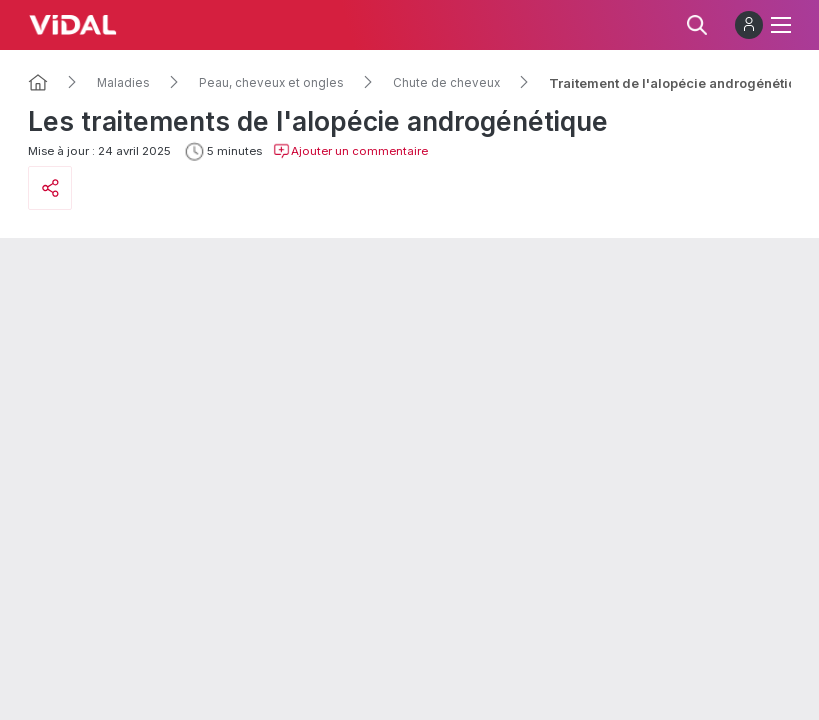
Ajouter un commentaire (350, 151)
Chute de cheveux (446, 83)
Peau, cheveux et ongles (271, 83)
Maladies (123, 83)
